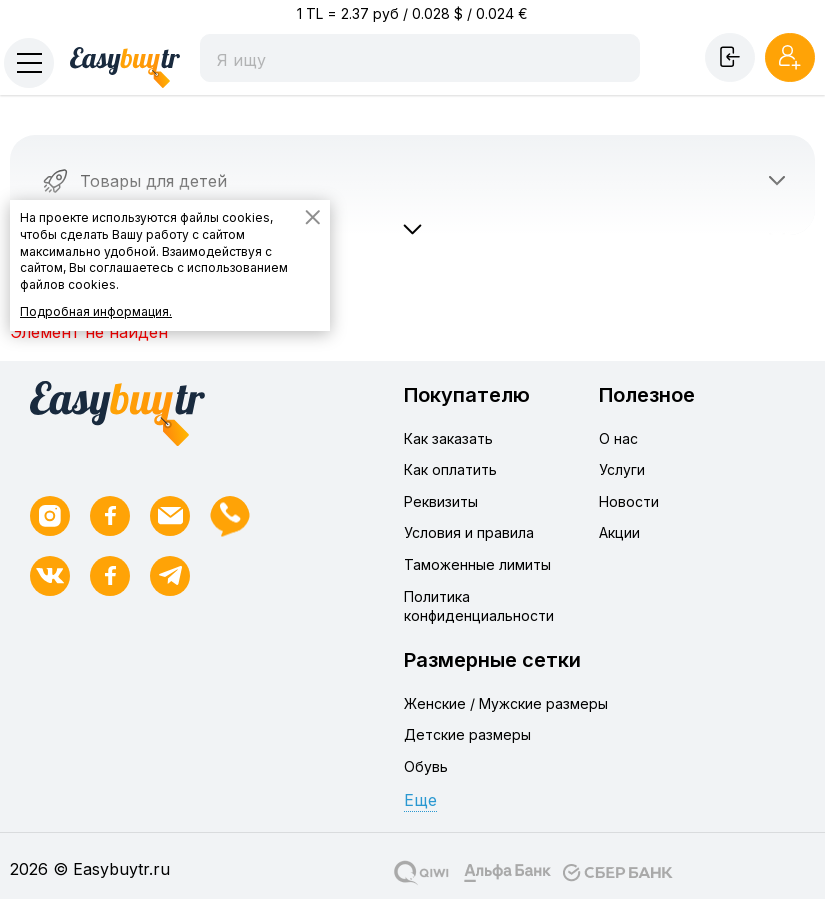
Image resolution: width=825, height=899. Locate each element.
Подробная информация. (96, 311)
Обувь (426, 766)
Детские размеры (467, 734)
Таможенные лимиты (477, 564)
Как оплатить (450, 469)
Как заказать (448, 438)
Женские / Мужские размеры (506, 703)
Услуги (622, 469)
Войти (730, 57)
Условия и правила (469, 532)
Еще (420, 800)
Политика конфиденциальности (479, 606)
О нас (618, 438)
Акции (619, 532)
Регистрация (790, 57)
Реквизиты (441, 501)
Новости (629, 501)
